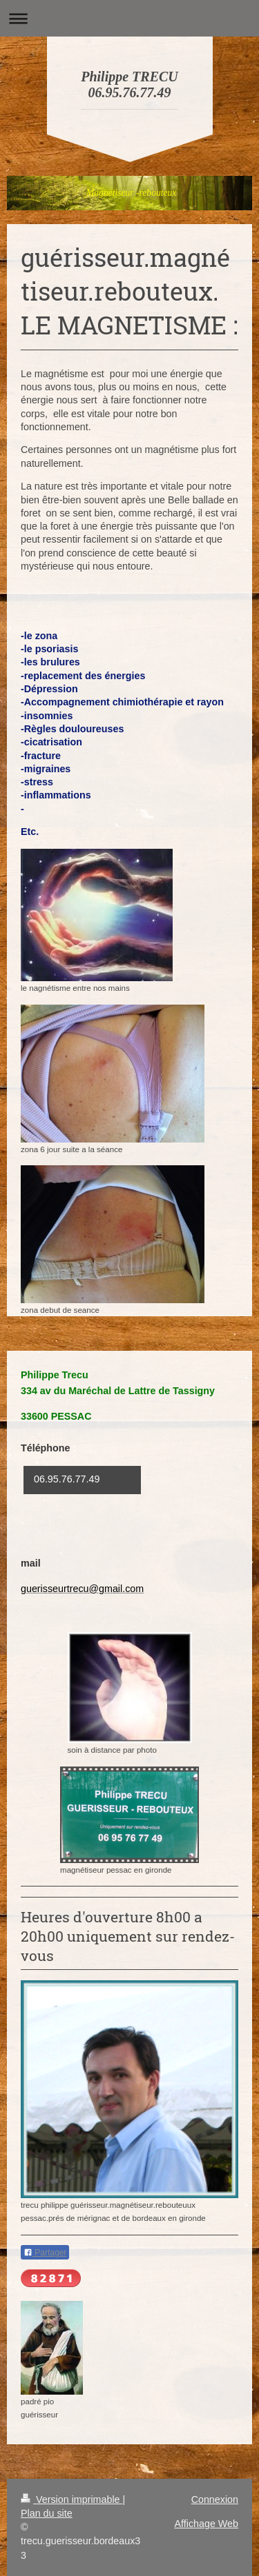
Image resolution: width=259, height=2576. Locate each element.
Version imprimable (72, 2499)
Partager (44, 2252)
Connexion (214, 2499)
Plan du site (47, 2513)
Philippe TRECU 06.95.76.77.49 (129, 84)
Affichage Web (206, 2523)
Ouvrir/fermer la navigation (129, 18)
